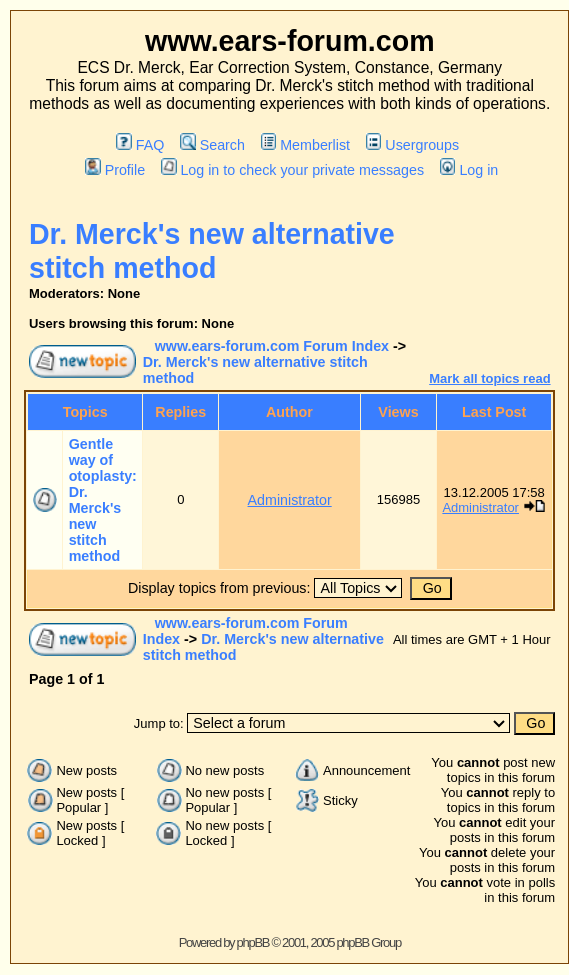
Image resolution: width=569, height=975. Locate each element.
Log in (469, 170)
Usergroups (412, 145)
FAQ (140, 145)
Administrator (290, 500)
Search (212, 145)
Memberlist (305, 145)
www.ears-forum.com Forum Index (272, 346)
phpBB (253, 942)
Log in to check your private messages (292, 170)
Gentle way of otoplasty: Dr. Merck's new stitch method (103, 500)
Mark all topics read (489, 378)
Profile (115, 170)
